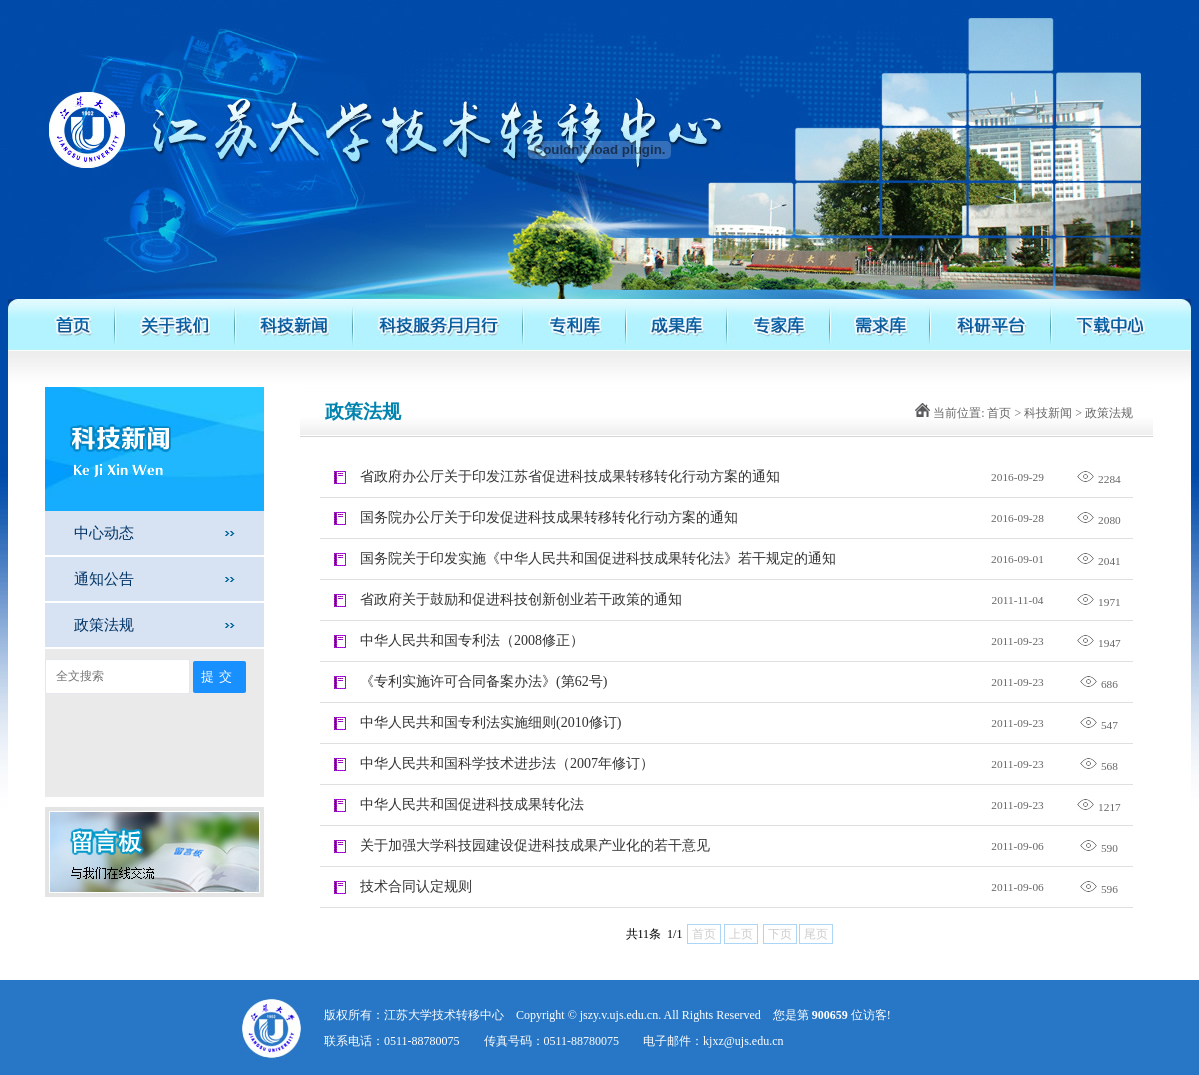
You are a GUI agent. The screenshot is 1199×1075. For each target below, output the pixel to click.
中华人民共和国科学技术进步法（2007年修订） (507, 763)
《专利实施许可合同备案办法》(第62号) (483, 681)
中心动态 (104, 532)
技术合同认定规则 (416, 886)
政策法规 (104, 624)
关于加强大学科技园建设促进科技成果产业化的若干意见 (535, 845)
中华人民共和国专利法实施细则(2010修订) (490, 722)
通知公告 (104, 578)
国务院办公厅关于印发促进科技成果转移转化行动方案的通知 (549, 517)
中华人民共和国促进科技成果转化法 (472, 804)
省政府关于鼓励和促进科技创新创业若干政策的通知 (521, 599)
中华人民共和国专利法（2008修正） (472, 640)
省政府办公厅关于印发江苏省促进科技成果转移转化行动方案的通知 (570, 476)
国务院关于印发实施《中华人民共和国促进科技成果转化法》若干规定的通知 (598, 558)
